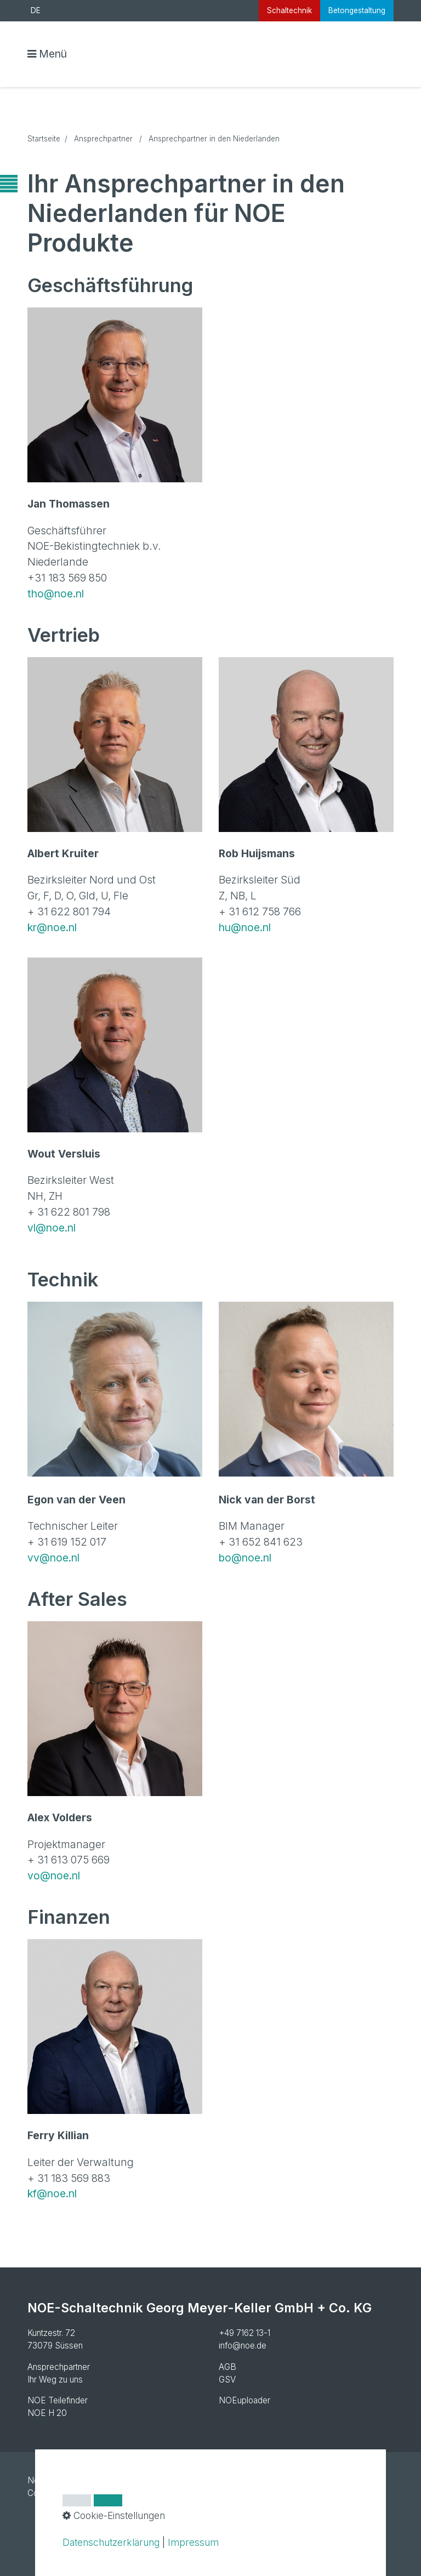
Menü (53, 53)
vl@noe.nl (51, 1227)
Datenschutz (150, 2480)
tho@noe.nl (55, 593)
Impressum (98, 2480)
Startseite (43, 138)
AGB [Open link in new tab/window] (227, 2367)
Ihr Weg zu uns (55, 2379)
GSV (227, 2379)
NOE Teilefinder (57, 2400)
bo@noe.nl (245, 1557)
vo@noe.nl (53, 1875)
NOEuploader (244, 2400)
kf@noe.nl (53, 2193)
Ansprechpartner (58, 2367)
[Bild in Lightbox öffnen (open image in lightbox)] (114, 394)
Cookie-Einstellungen (67, 2493)
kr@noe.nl (52, 927)
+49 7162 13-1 (244, 2333)
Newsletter (48, 2480)
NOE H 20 (47, 2413)
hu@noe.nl (245, 927)
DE (36, 10)
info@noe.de (242, 2345)
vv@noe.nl (53, 1557)
